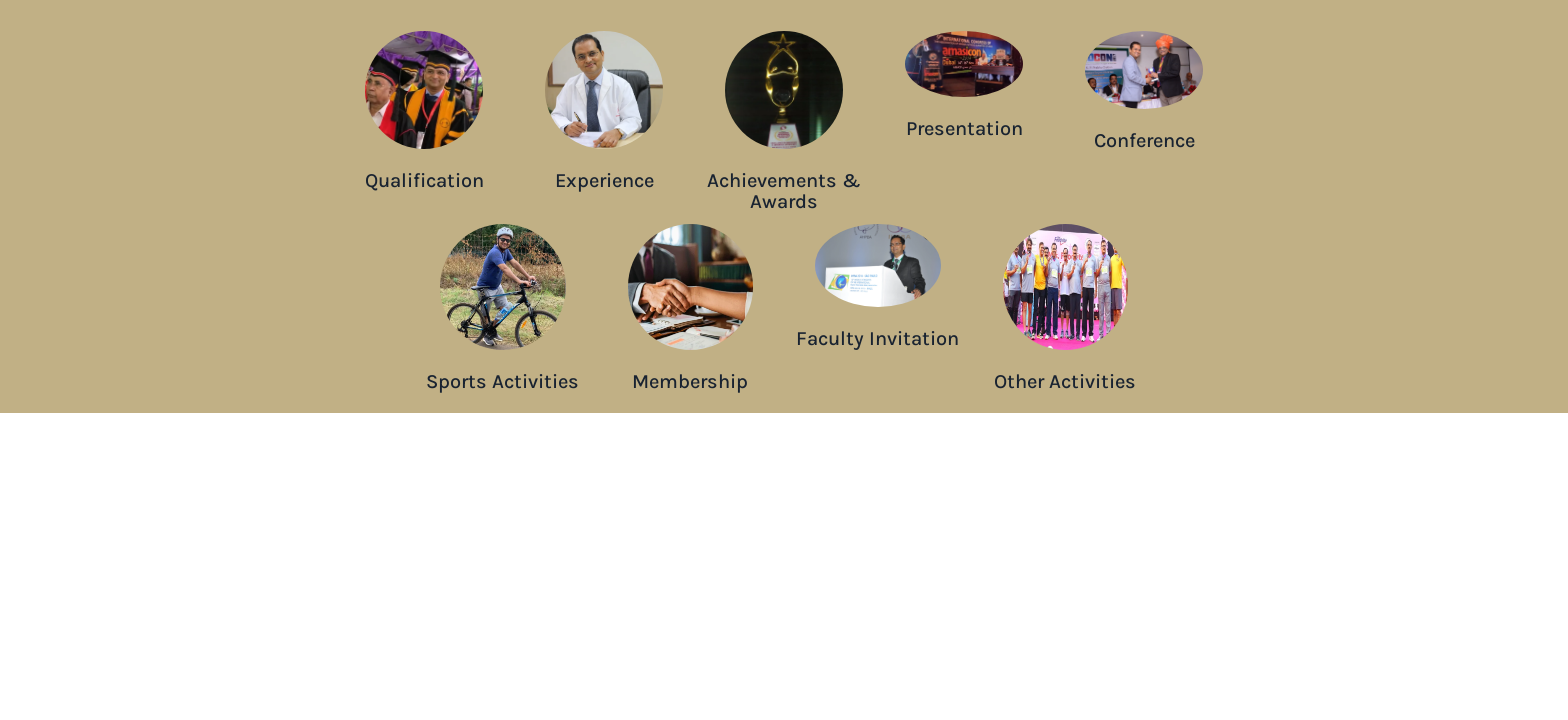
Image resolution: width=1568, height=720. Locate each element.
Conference (1144, 140)
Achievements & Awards (784, 191)
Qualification (424, 180)
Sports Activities (502, 381)
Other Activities (1065, 381)
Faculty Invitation (877, 338)
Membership (690, 381)
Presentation (964, 128)
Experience (604, 180)
